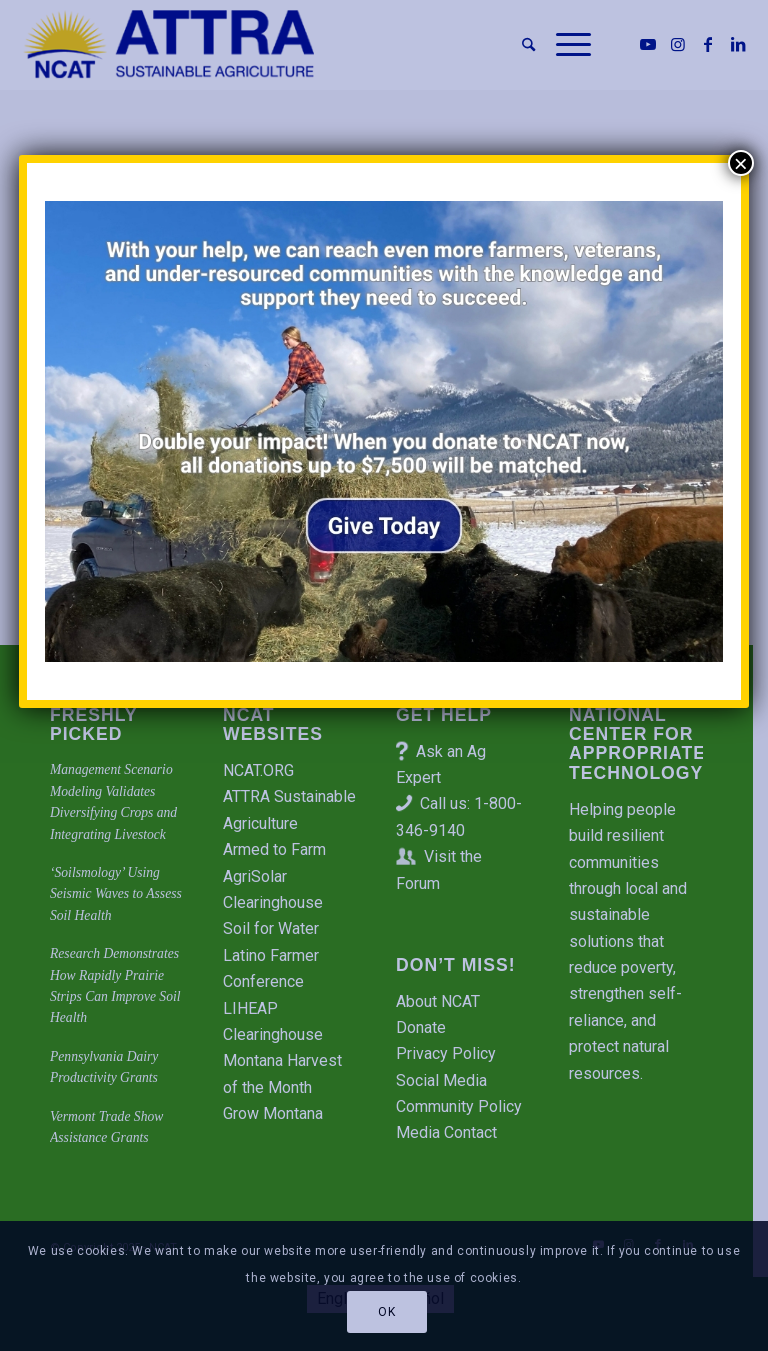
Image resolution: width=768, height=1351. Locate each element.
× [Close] (741, 163)
